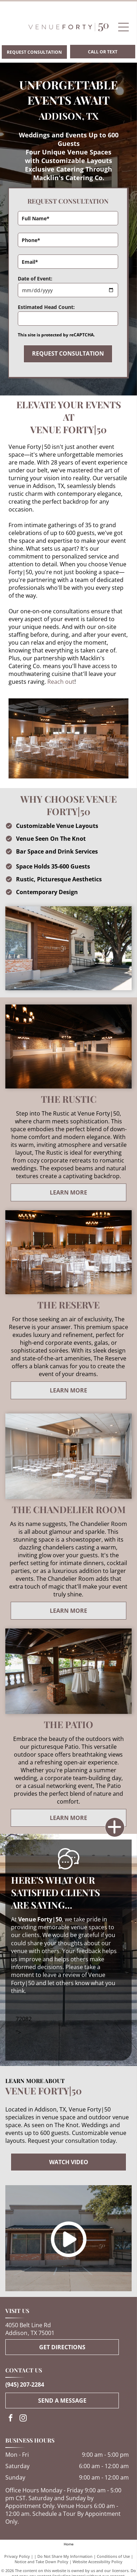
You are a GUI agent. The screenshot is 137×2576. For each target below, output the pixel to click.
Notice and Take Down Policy (41, 2561)
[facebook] (10, 2419)
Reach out (60, 682)
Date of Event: (35, 278)
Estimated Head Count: (46, 307)
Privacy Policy (17, 2556)
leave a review (61, 1975)
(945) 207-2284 (24, 2384)
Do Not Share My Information (65, 2556)
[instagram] (23, 2419)
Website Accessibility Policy (97, 2561)
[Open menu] (123, 27)
